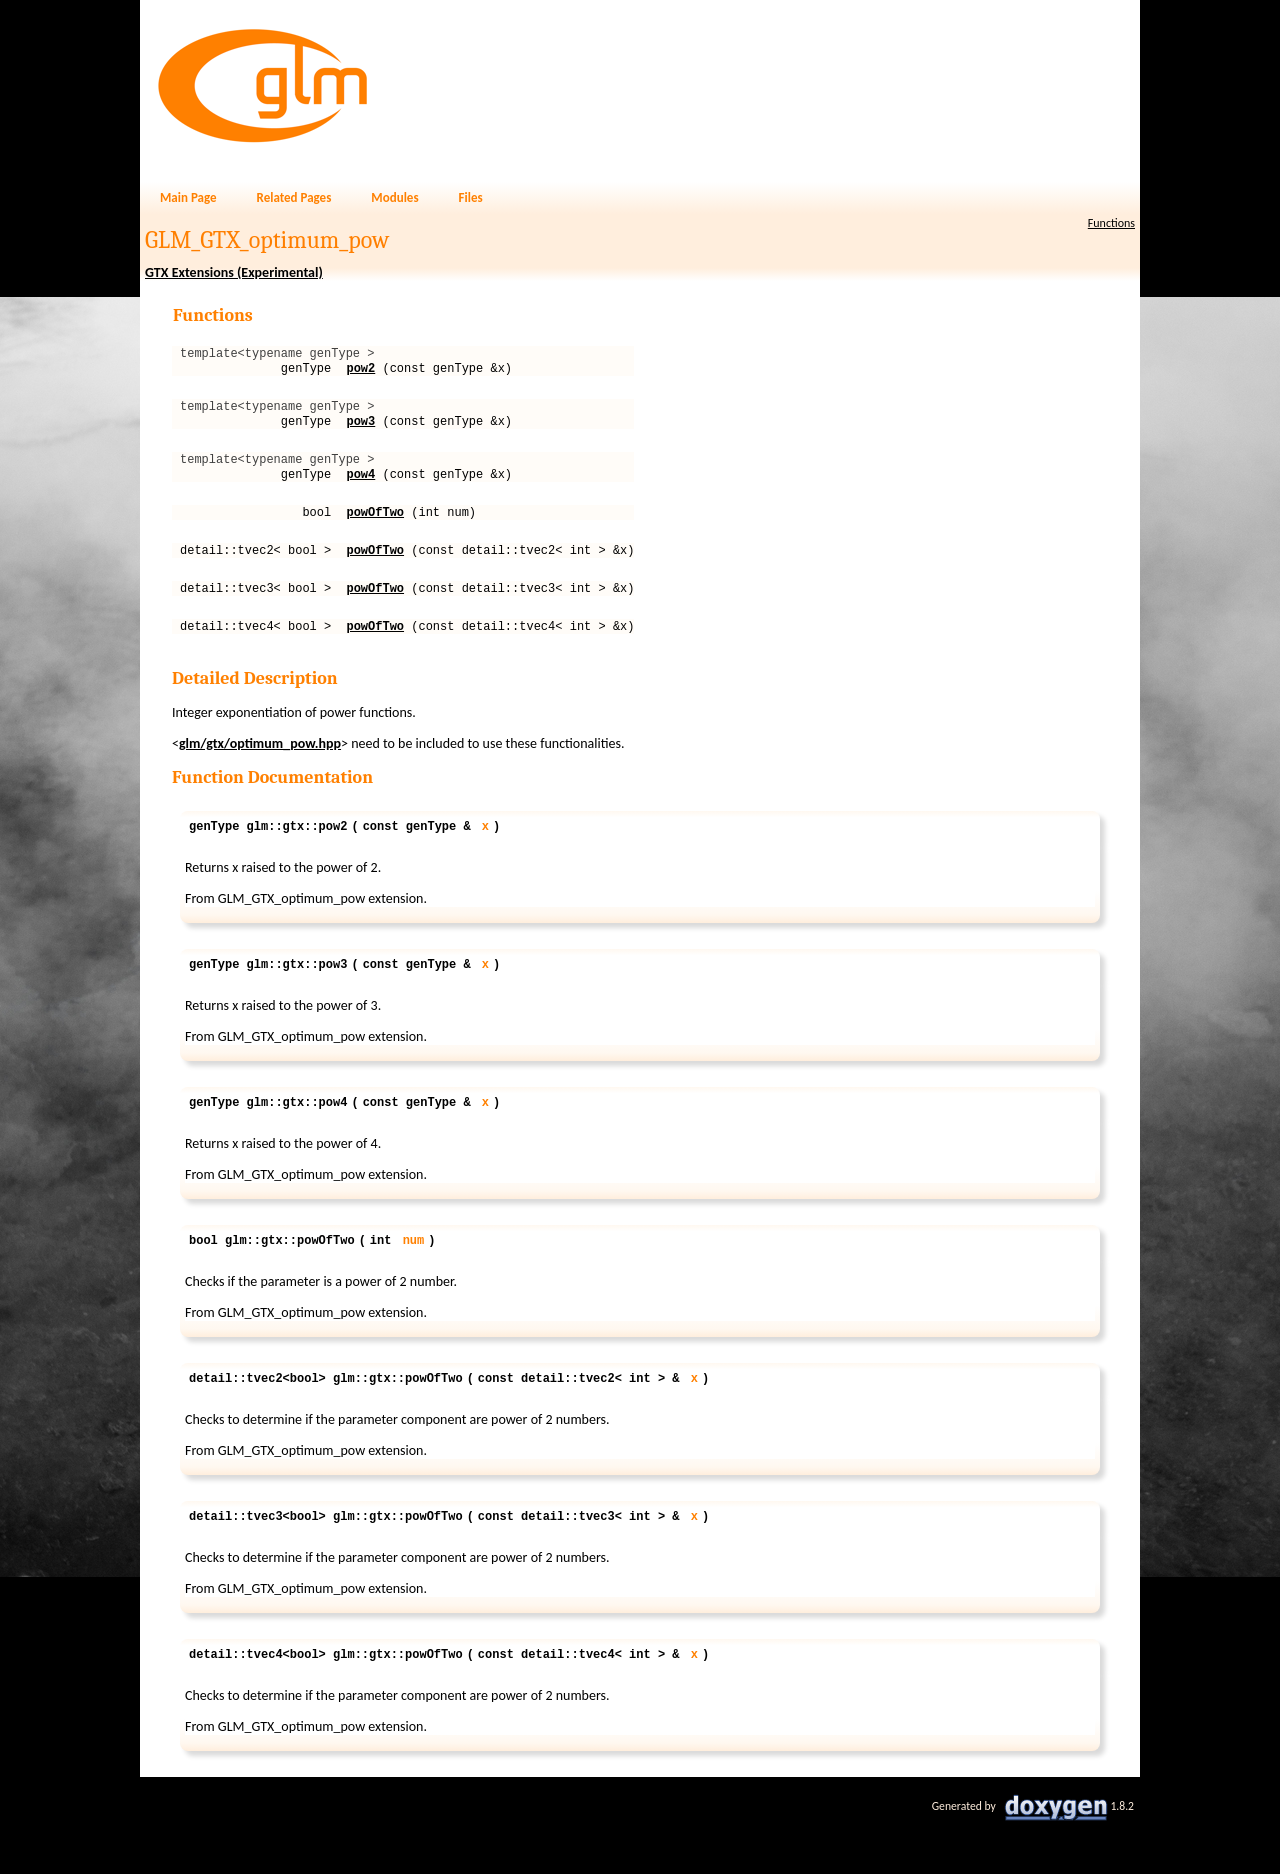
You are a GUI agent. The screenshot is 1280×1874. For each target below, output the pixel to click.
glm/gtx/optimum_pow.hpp (260, 773)
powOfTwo (375, 532)
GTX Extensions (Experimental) (234, 272)
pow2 (360, 373)
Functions (1111, 223)
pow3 (360, 432)
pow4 (360, 491)
